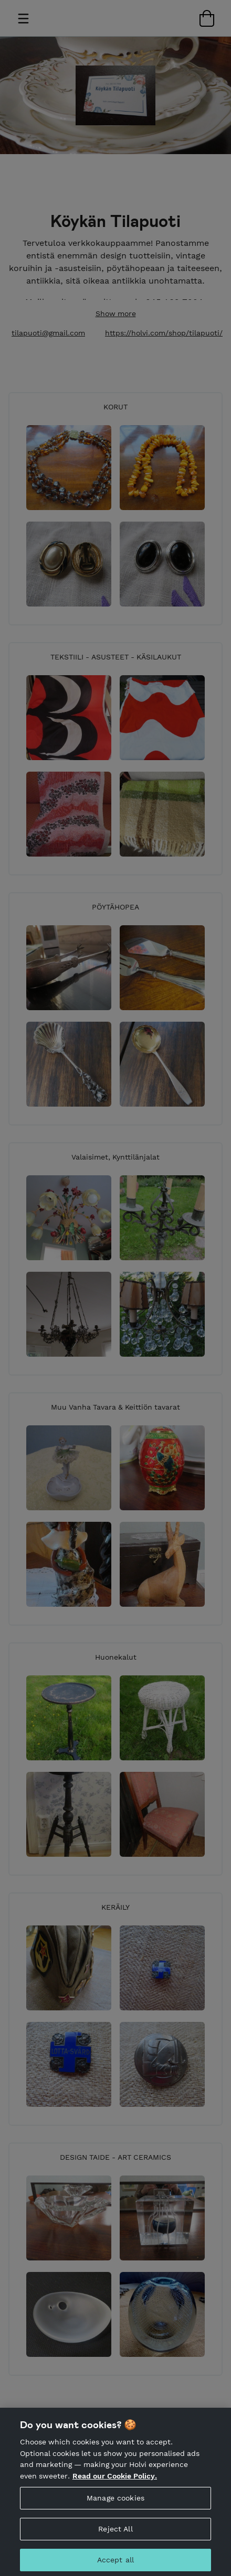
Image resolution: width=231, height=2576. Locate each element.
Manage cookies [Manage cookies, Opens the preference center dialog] (115, 2508)
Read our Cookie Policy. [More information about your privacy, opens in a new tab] (114, 2486)
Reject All (115, 2539)
